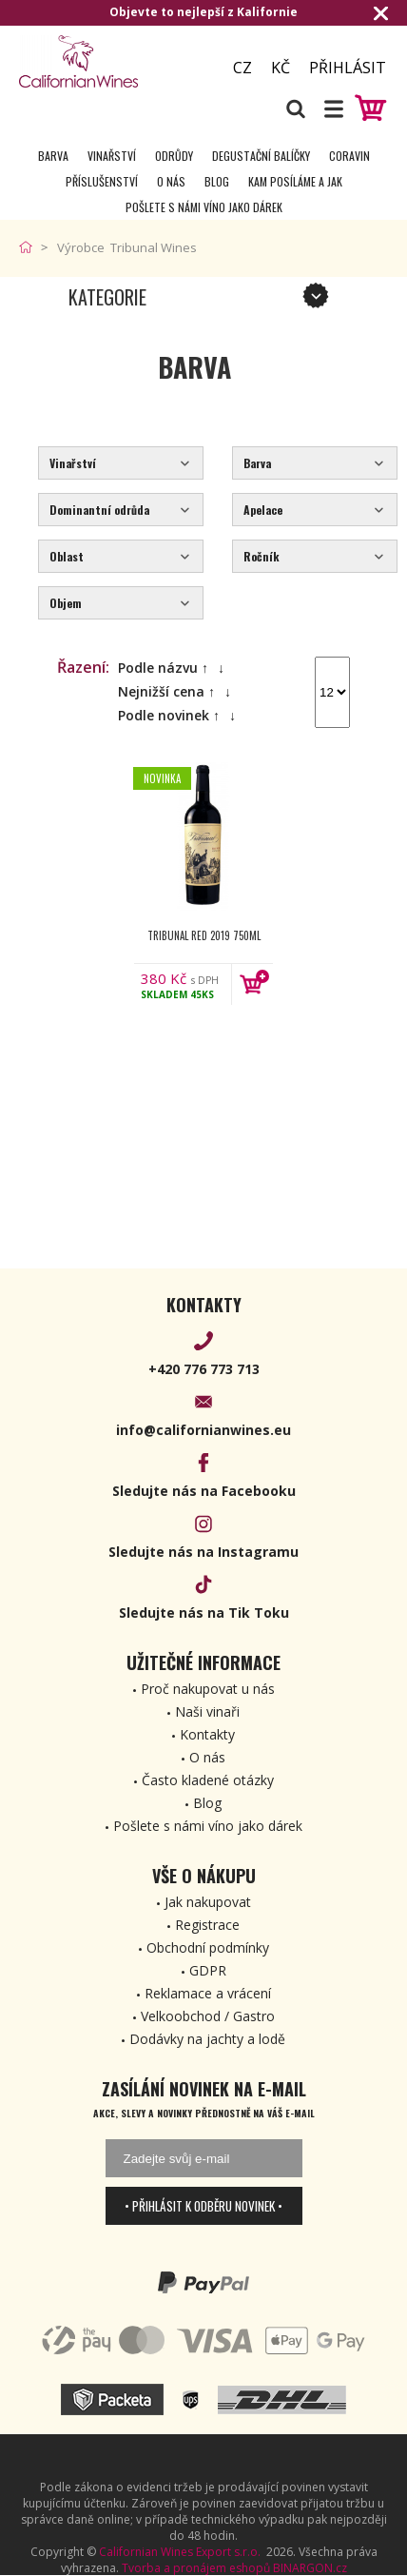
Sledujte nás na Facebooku (204, 1491)
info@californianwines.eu (203, 1430)
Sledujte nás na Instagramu (203, 1552)
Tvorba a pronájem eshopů (196, 2568)
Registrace (207, 1925)
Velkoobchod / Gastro (208, 2016)
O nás (171, 181)
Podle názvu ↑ (163, 668)
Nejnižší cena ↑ (166, 691)
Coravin (349, 155)
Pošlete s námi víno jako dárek (204, 207)
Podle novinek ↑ (169, 715)
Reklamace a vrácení (208, 1993)
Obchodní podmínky (207, 1947)
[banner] (111, 61)
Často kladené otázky (208, 1780)
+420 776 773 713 (204, 1369)
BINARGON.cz (310, 2568)
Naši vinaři (207, 1711)
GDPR (207, 1970)
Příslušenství (102, 181)
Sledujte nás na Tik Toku (204, 1612)
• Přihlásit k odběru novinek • (203, 2205)
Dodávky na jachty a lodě (207, 2039)
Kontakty (207, 1734)
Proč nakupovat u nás (208, 1689)
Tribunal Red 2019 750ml (204, 935)
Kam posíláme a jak (295, 181)
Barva (53, 155)
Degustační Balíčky (261, 155)
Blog (216, 181)
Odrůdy (174, 155)
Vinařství (111, 155)
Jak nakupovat (208, 1902)
